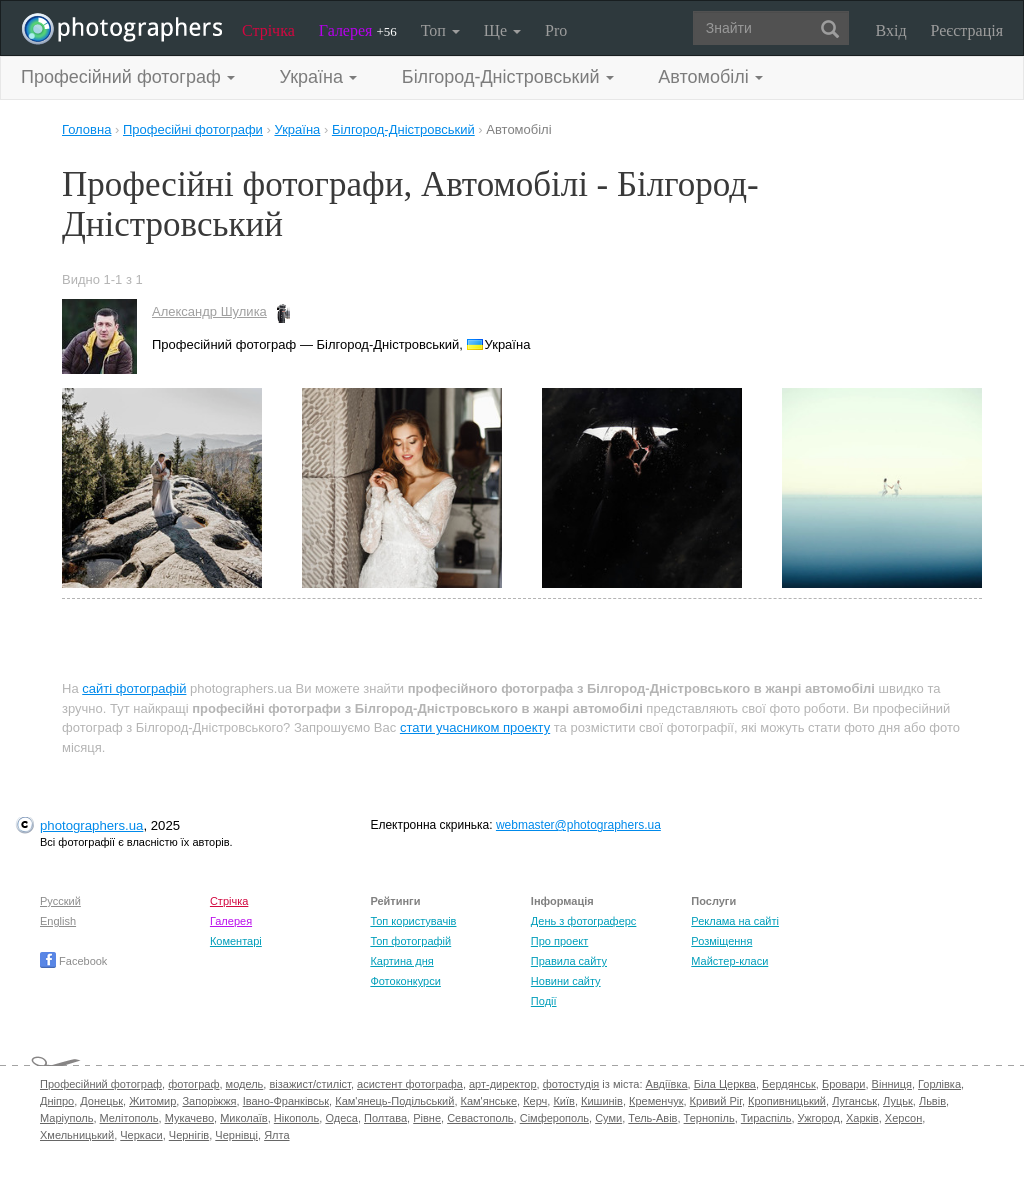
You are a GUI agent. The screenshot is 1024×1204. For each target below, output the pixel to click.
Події (544, 1001)
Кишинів (602, 1101)
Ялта (276, 1135)
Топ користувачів (413, 921)
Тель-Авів (652, 1118)
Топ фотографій (410, 941)
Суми (608, 1118)
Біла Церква (725, 1084)
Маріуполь (66, 1118)
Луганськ (854, 1101)
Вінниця (892, 1084)
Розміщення (721, 941)
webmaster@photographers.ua (578, 825)
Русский (60, 901)
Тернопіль (709, 1118)
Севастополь (480, 1118)
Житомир (152, 1101)
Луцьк (898, 1101)
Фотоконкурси (405, 981)
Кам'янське (489, 1101)
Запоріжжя (209, 1101)
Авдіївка (667, 1084)
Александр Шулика (209, 311)
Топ (440, 30)
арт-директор (503, 1084)
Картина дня (401, 961)
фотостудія (571, 1084)
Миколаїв (244, 1118)
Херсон (903, 1118)
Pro (556, 30)
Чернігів (189, 1135)
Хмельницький (77, 1135)
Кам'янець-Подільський (394, 1101)
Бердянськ (789, 1084)
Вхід (891, 30)
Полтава (385, 1118)
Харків (862, 1118)
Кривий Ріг (716, 1101)
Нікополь (296, 1118)
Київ (563, 1101)
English (58, 921)
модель (245, 1084)
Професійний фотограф (101, 1084)
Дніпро (57, 1101)
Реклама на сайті (735, 921)
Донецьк (101, 1101)
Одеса (341, 1118)
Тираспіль (766, 1118)
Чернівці (236, 1135)
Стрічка (268, 30)
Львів (932, 1101)
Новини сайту (566, 981)
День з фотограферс (584, 921)
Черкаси (141, 1135)
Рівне (427, 1118)
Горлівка (939, 1084)
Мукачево (189, 1118)
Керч (535, 1101)
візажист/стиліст (309, 1084)
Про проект (559, 941)
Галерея (358, 30)
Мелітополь (129, 1118)
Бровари (844, 1084)
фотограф (193, 1084)
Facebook (73, 961)
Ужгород (819, 1118)
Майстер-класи (729, 961)
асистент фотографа (410, 1084)
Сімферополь (554, 1118)
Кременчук (656, 1101)
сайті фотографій (134, 688)
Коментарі (236, 941)
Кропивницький (787, 1101)
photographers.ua (91, 825)
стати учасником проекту (475, 727)
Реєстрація (967, 30)
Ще (502, 30)
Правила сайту (569, 961)
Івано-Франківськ (286, 1101)
